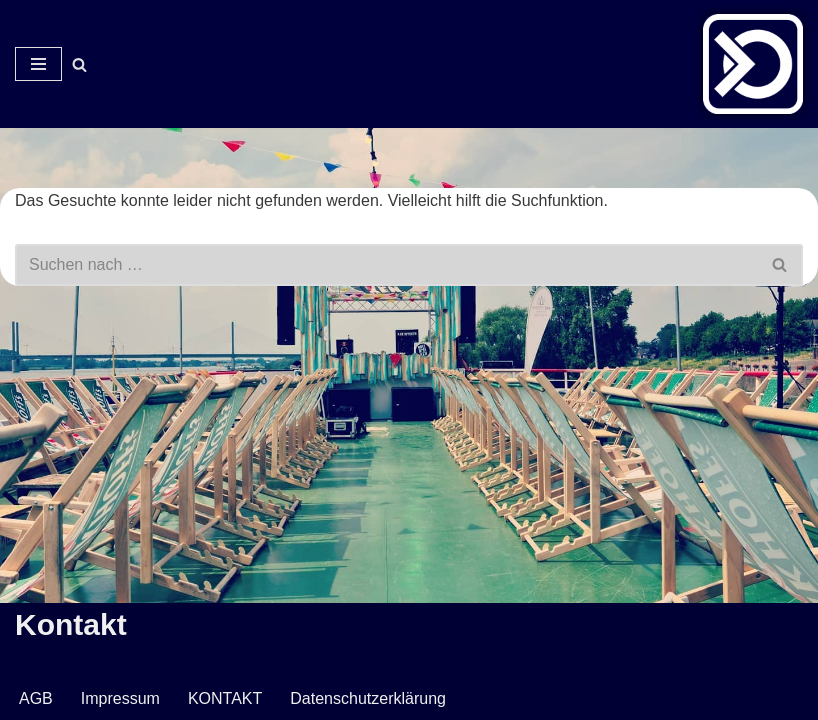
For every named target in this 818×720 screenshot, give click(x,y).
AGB (36, 698)
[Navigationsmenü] (38, 64)
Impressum (120, 698)
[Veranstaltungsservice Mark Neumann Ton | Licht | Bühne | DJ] (753, 64)
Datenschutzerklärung (368, 698)
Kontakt (71, 624)
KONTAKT (225, 698)
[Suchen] (79, 64)
